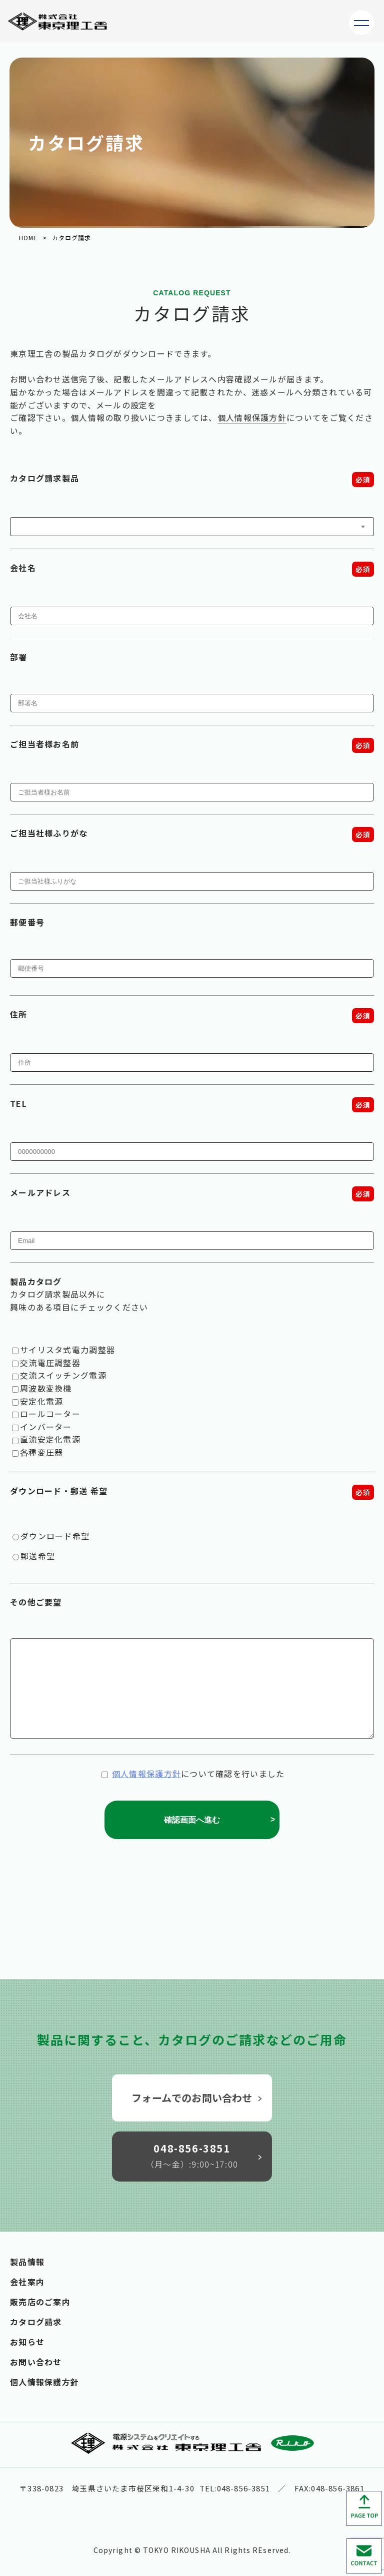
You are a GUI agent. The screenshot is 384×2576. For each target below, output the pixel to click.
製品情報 (27, 2262)
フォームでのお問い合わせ (197, 2097)
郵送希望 (37, 1556)
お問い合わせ (36, 2362)
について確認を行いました (193, 1774)
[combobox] (192, 526)
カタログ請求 (36, 2322)
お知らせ (27, 2342)
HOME (28, 237)
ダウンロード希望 (55, 1536)
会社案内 (27, 2282)
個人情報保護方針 (252, 417)
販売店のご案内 (40, 2302)
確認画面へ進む (220, 1819)
